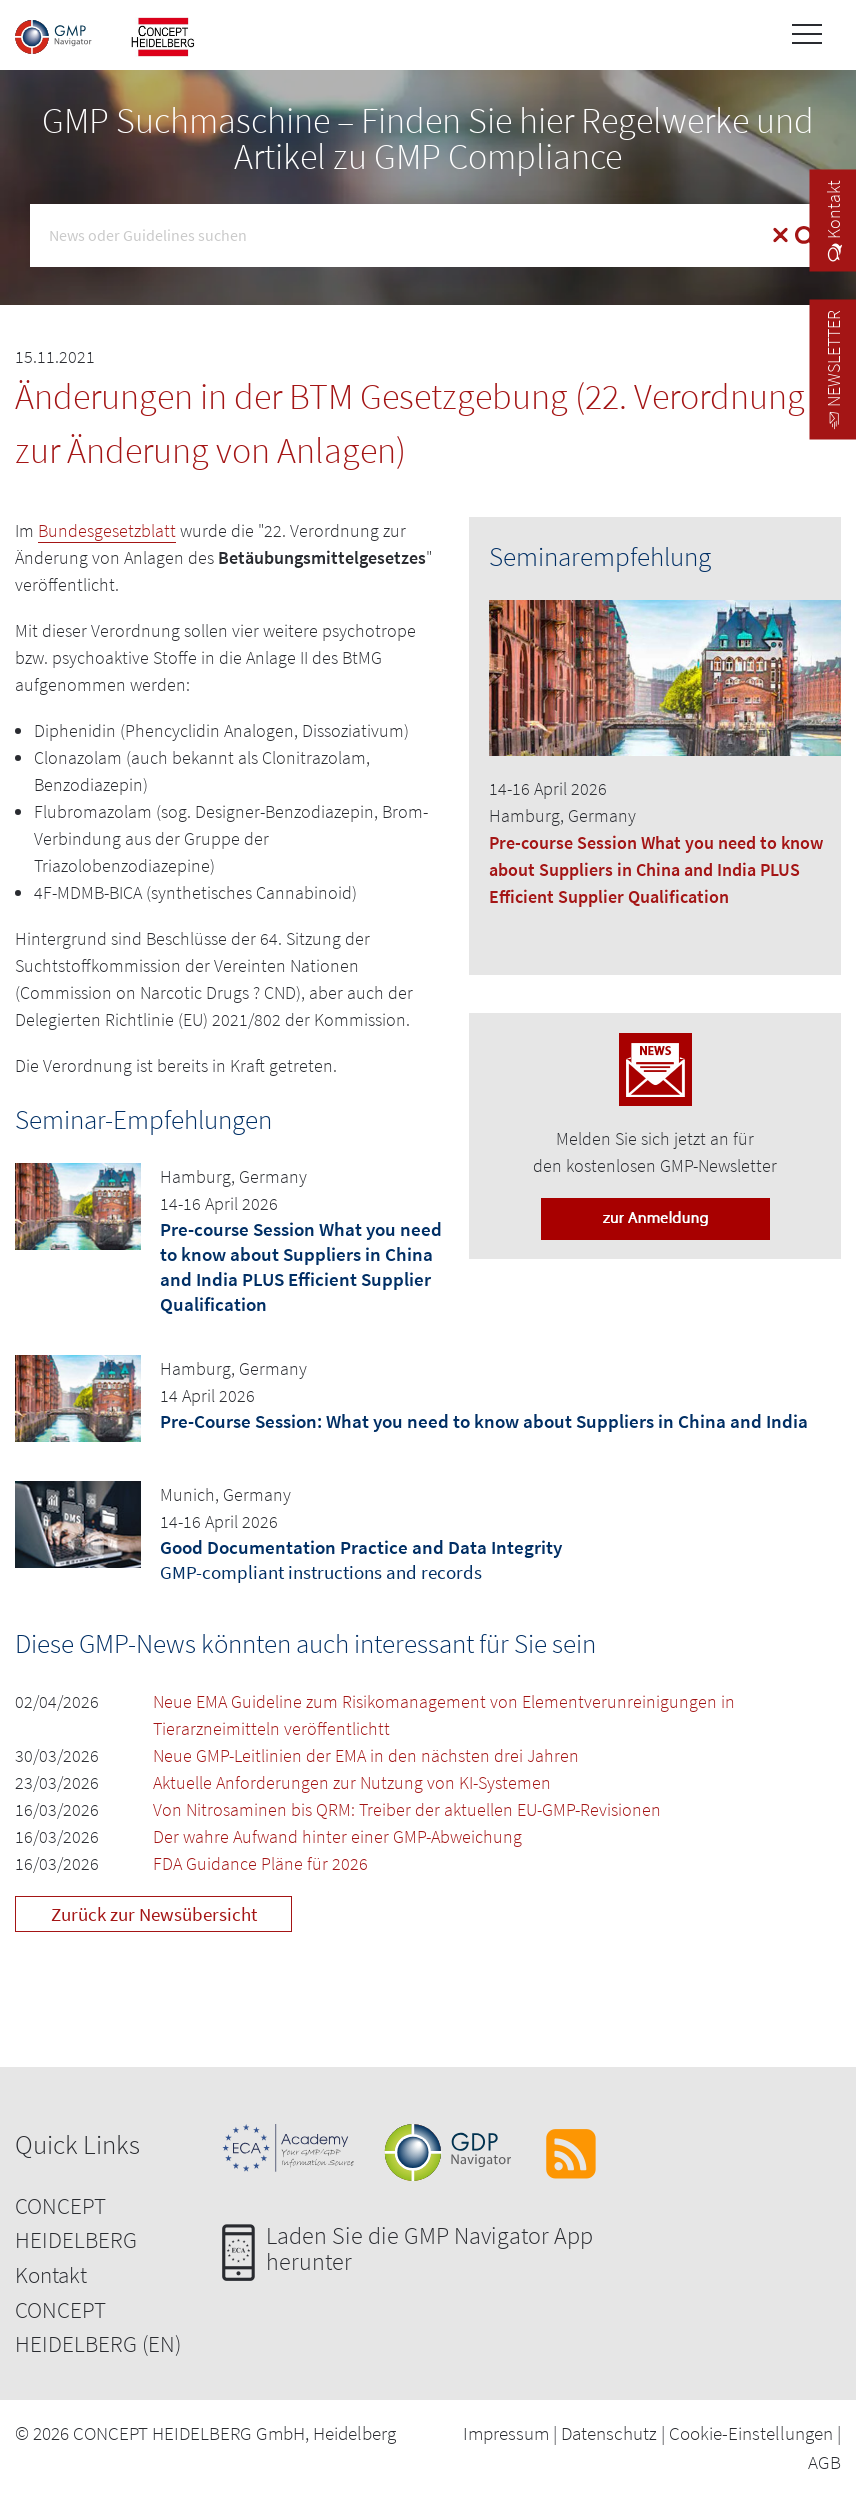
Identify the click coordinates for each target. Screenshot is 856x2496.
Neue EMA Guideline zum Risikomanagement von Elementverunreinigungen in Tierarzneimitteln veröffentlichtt (444, 1715)
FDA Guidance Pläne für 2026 (260, 1863)
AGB (824, 2462)
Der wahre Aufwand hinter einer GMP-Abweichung (337, 1836)
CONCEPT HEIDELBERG (76, 2223)
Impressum (506, 2433)
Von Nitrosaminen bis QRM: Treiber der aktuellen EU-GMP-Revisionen (407, 1809)
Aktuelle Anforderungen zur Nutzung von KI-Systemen (352, 1782)
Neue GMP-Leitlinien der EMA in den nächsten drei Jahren (366, 1755)
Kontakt (51, 2274)
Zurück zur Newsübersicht (154, 1914)
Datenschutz (609, 2433)
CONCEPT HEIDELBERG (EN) (98, 2327)
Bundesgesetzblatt (107, 530)
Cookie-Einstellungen (751, 2433)
